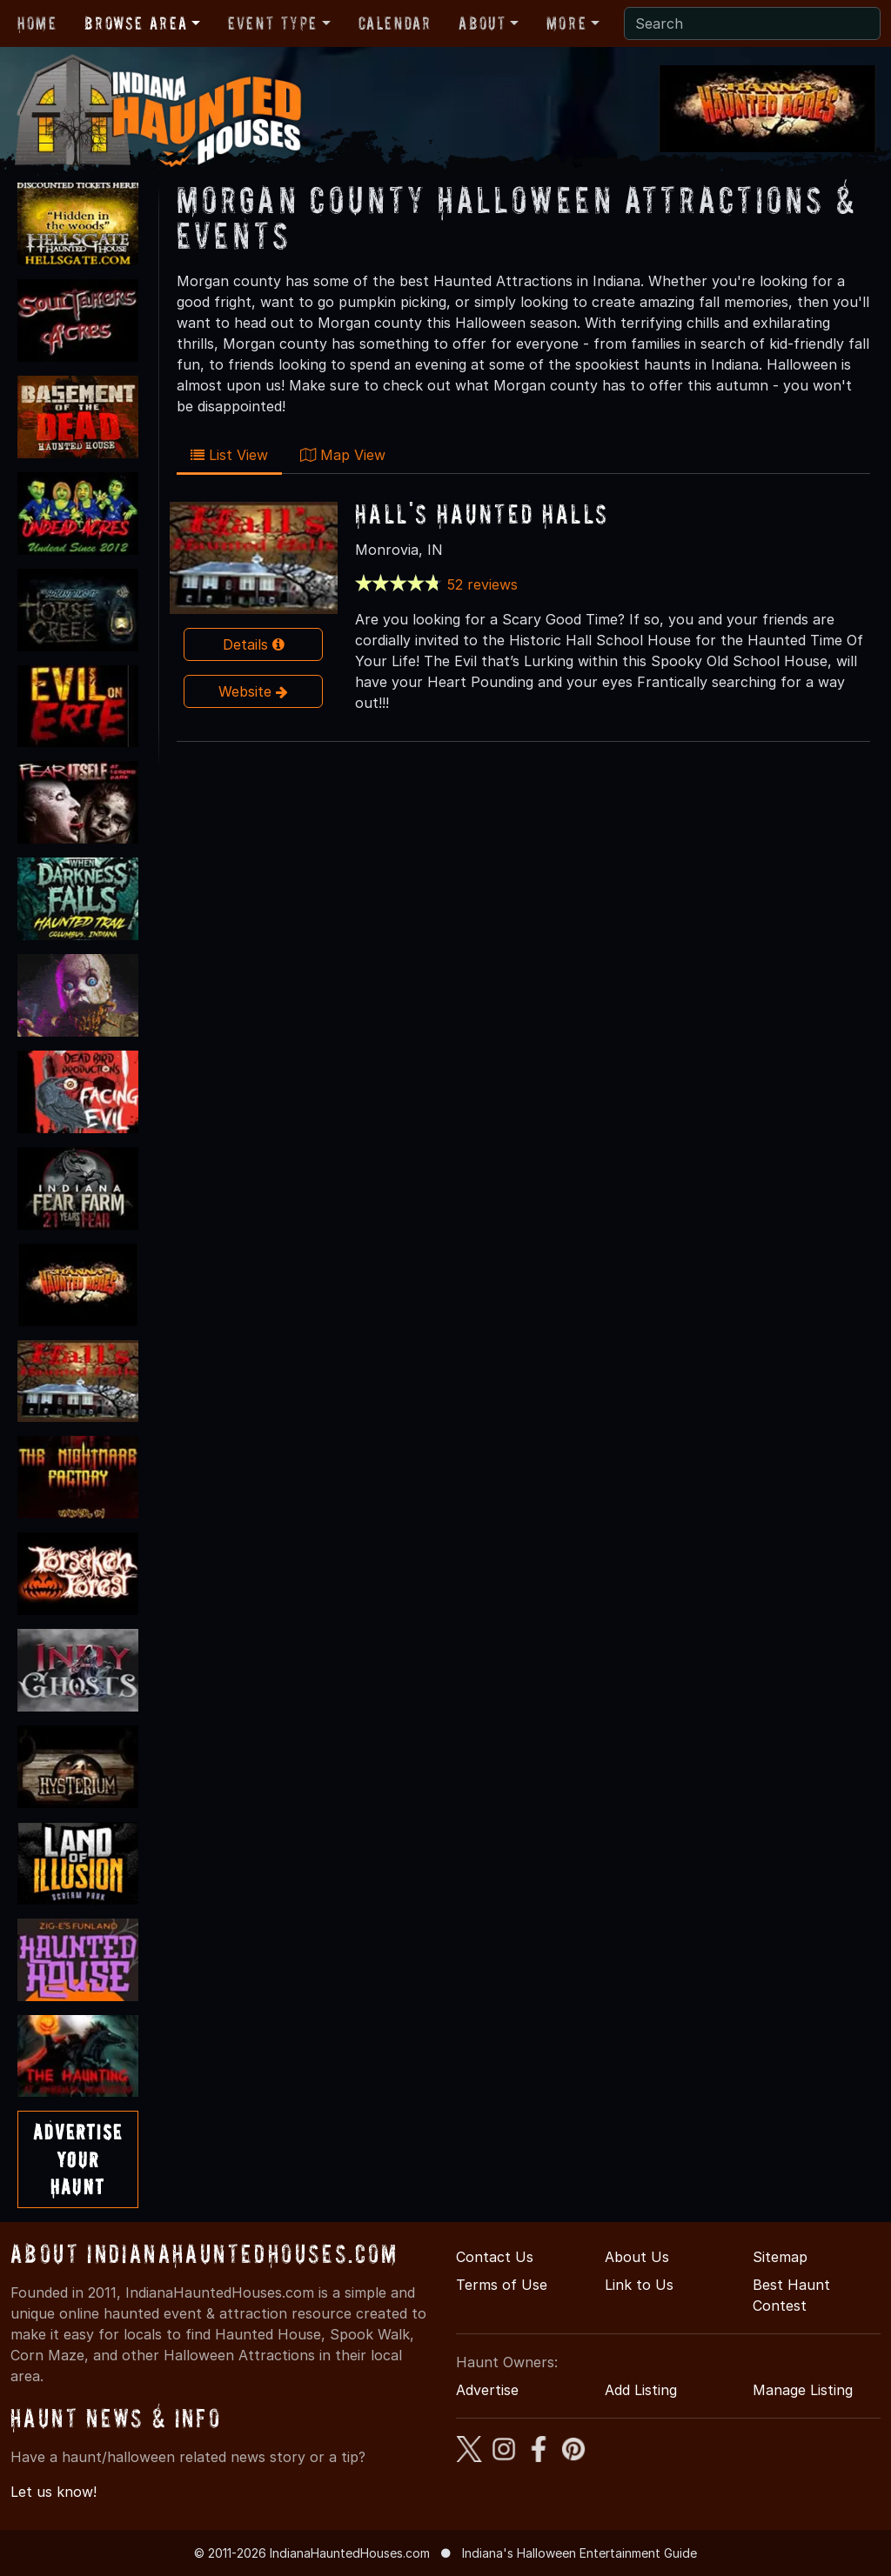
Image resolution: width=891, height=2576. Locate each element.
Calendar (395, 23)
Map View (342, 455)
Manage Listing (803, 2390)
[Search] (752, 23)
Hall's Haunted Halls (482, 513)
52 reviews (482, 584)
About (482, 23)
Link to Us (639, 2284)
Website (253, 691)
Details (254, 644)
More (566, 23)
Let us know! (53, 2491)
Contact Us (494, 2257)
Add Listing (641, 2390)
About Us (637, 2257)
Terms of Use (501, 2284)
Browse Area (135, 23)
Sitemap (780, 2257)
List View (229, 455)
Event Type (273, 23)
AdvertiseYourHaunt (78, 2159)
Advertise (487, 2390)
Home (37, 23)
